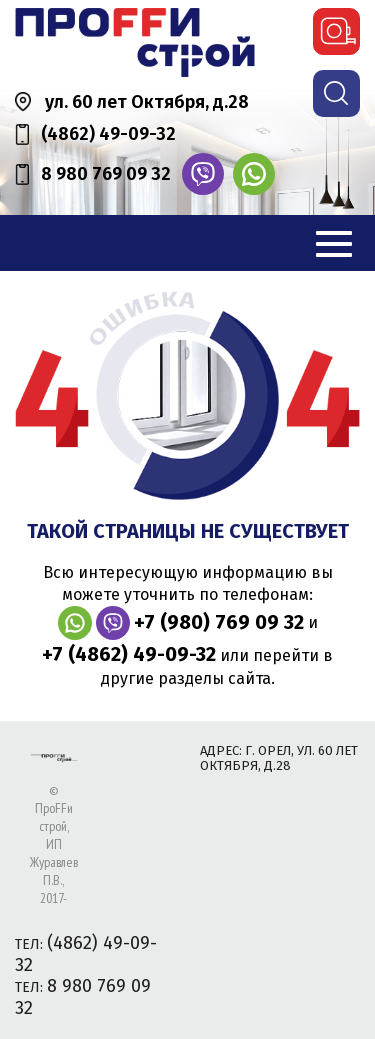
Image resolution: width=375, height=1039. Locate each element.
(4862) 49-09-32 (108, 134)
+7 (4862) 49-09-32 (129, 654)
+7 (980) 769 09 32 (219, 622)
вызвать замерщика (336, 31)
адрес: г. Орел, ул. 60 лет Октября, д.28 (279, 758)
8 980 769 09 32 (106, 174)
